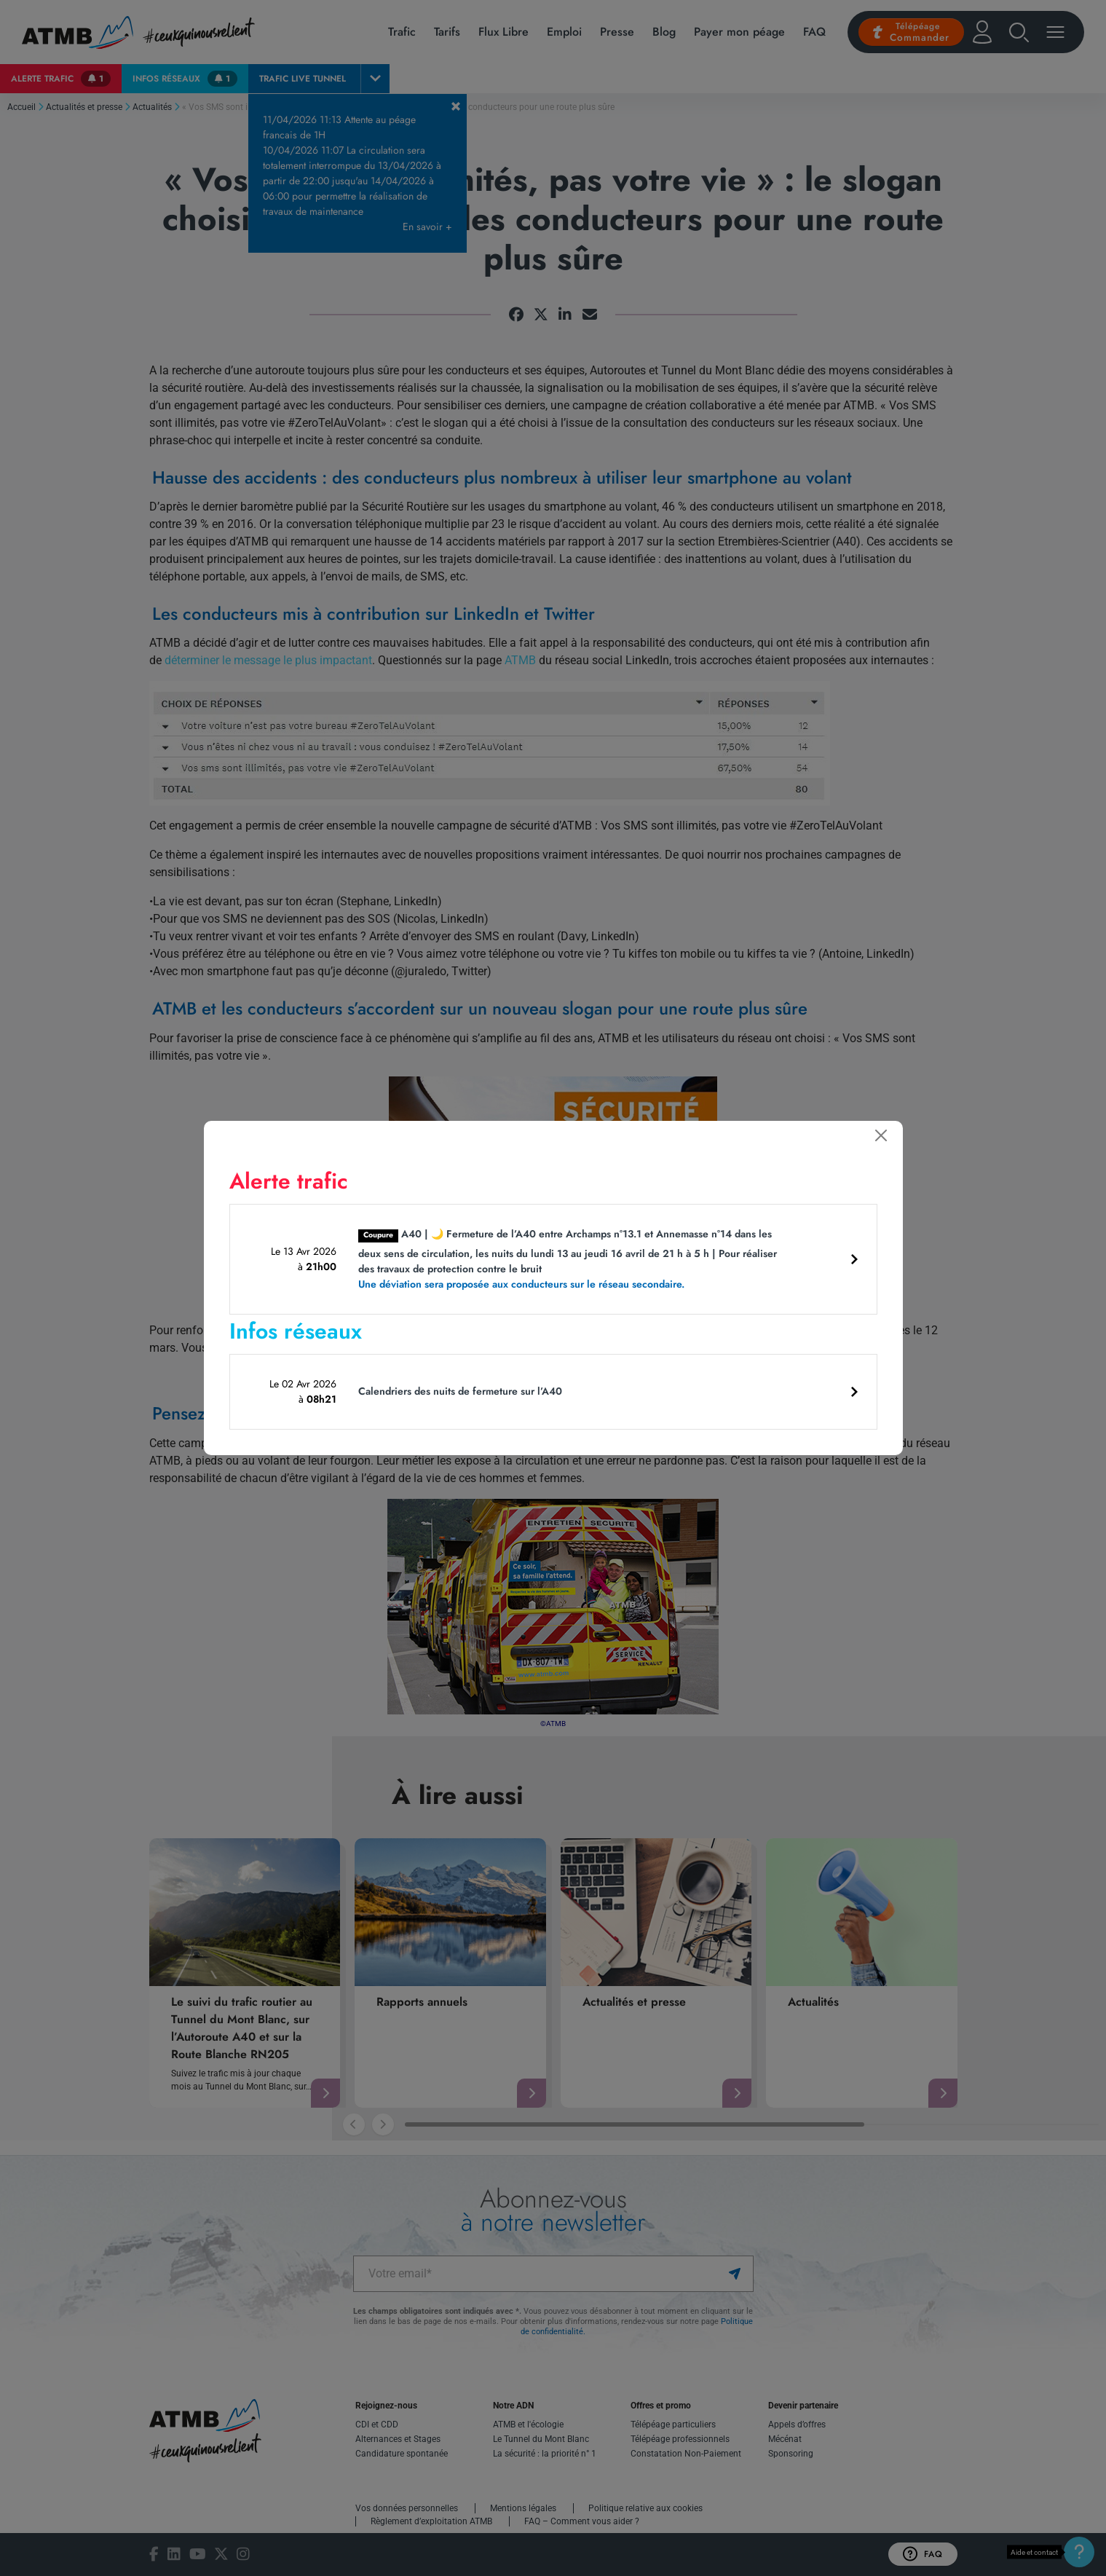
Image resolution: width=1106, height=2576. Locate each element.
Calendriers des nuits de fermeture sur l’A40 (460, 1391)
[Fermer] (881, 1135)
